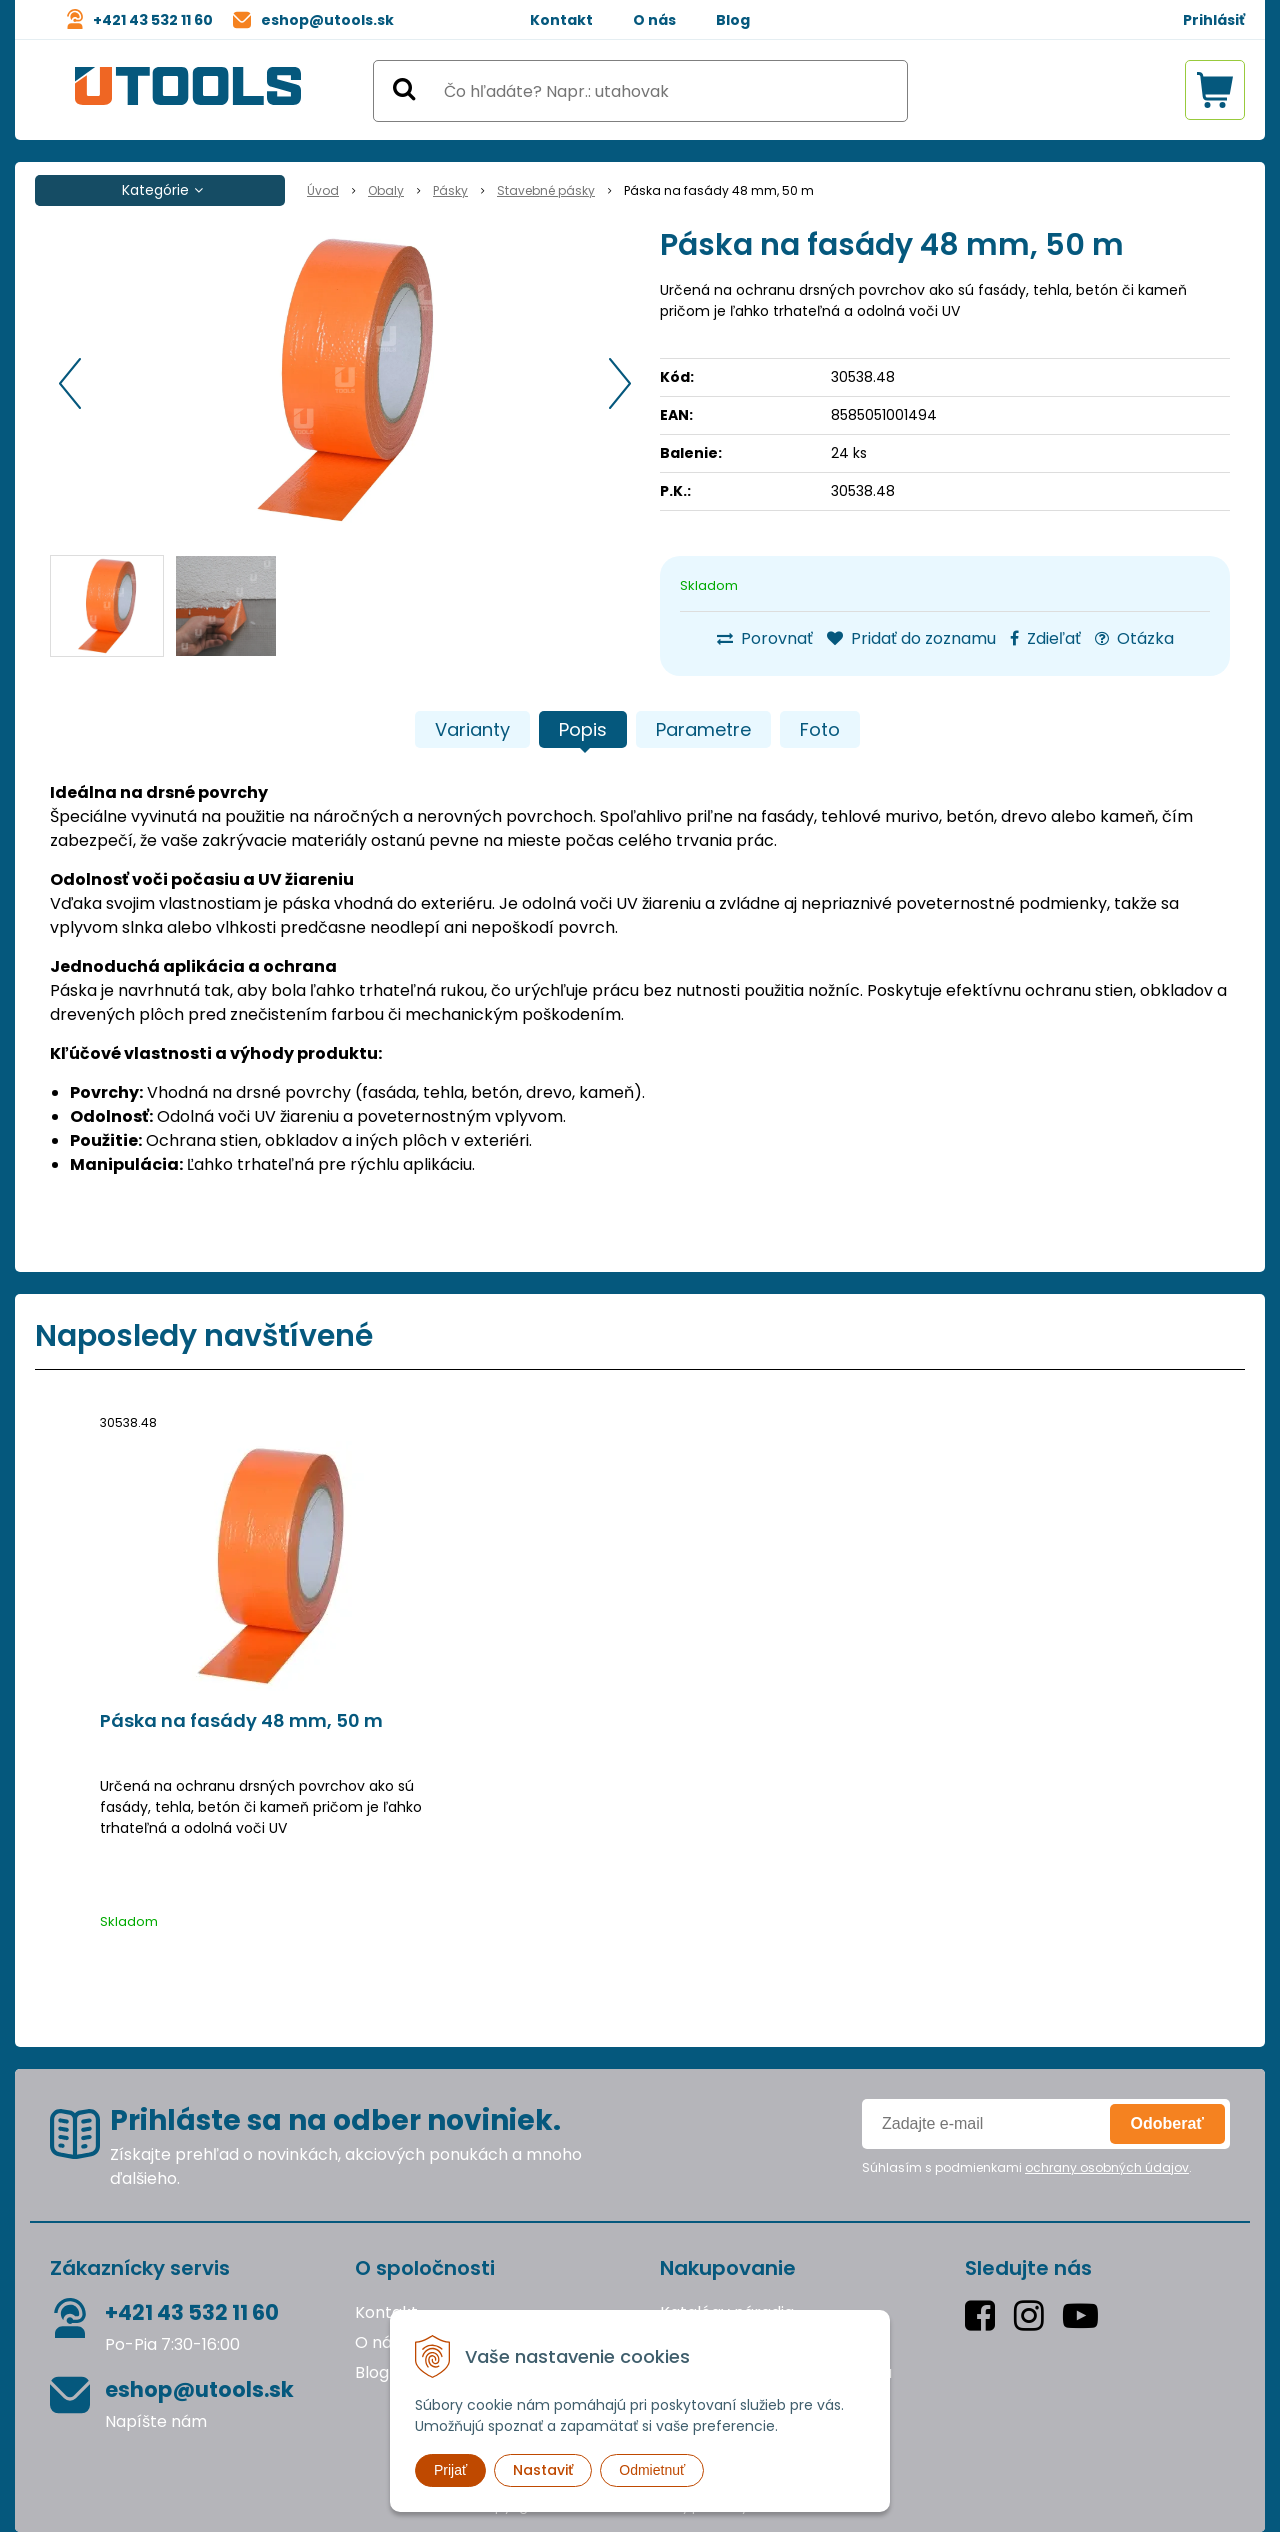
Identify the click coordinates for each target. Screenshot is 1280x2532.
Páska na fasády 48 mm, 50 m (241, 1721)
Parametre (703, 729)
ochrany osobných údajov (1107, 2167)
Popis (583, 729)
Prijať (450, 2470)
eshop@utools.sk (327, 20)
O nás (654, 20)
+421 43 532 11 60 (153, 20)
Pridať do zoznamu (911, 638)
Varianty (472, 729)
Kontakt (561, 20)
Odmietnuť (652, 2470)
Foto (820, 729)
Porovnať (765, 638)
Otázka (1134, 638)
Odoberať (1167, 2123)
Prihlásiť (1214, 20)
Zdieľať (1045, 638)
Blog (733, 20)
